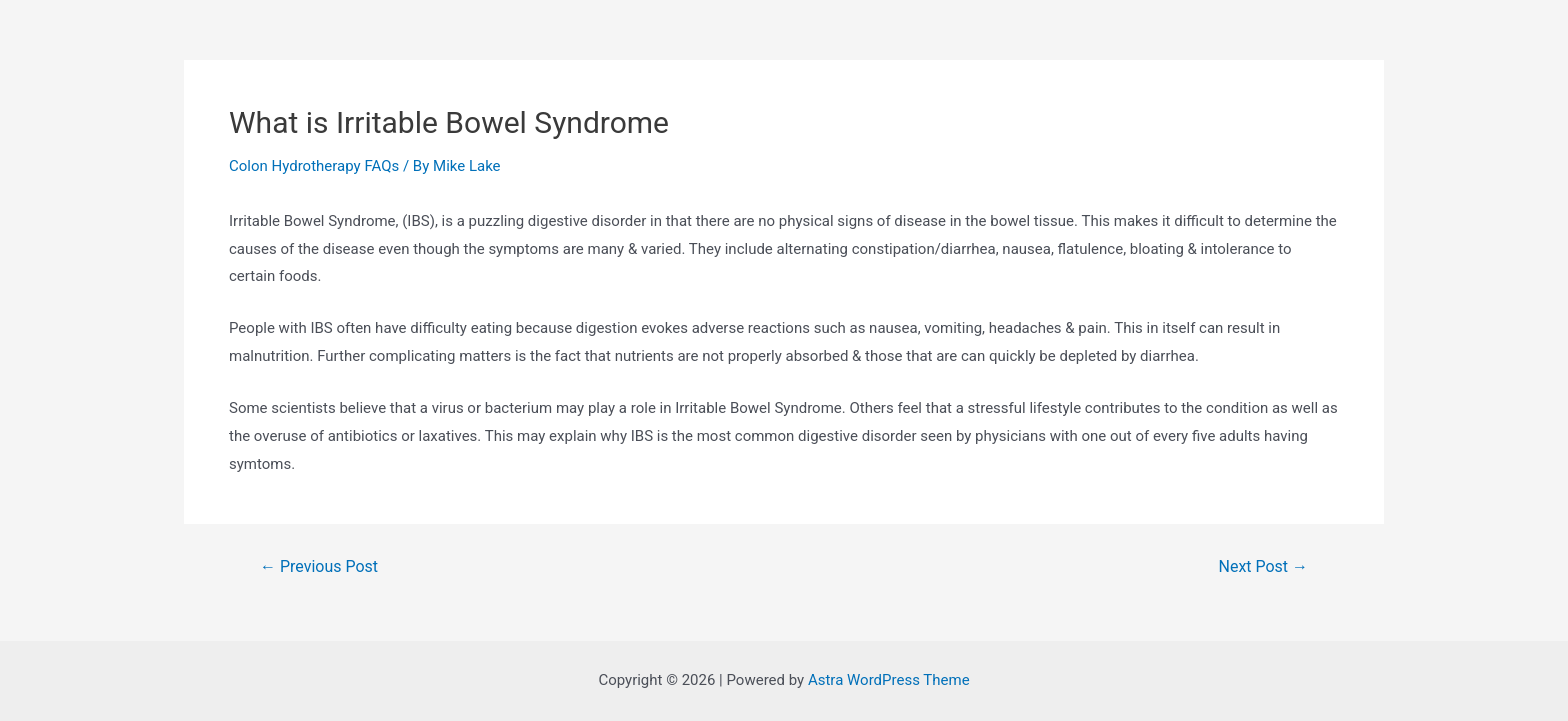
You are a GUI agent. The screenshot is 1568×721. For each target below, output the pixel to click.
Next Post (1264, 567)
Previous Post (319, 567)
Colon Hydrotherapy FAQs (314, 166)
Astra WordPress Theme (889, 680)
